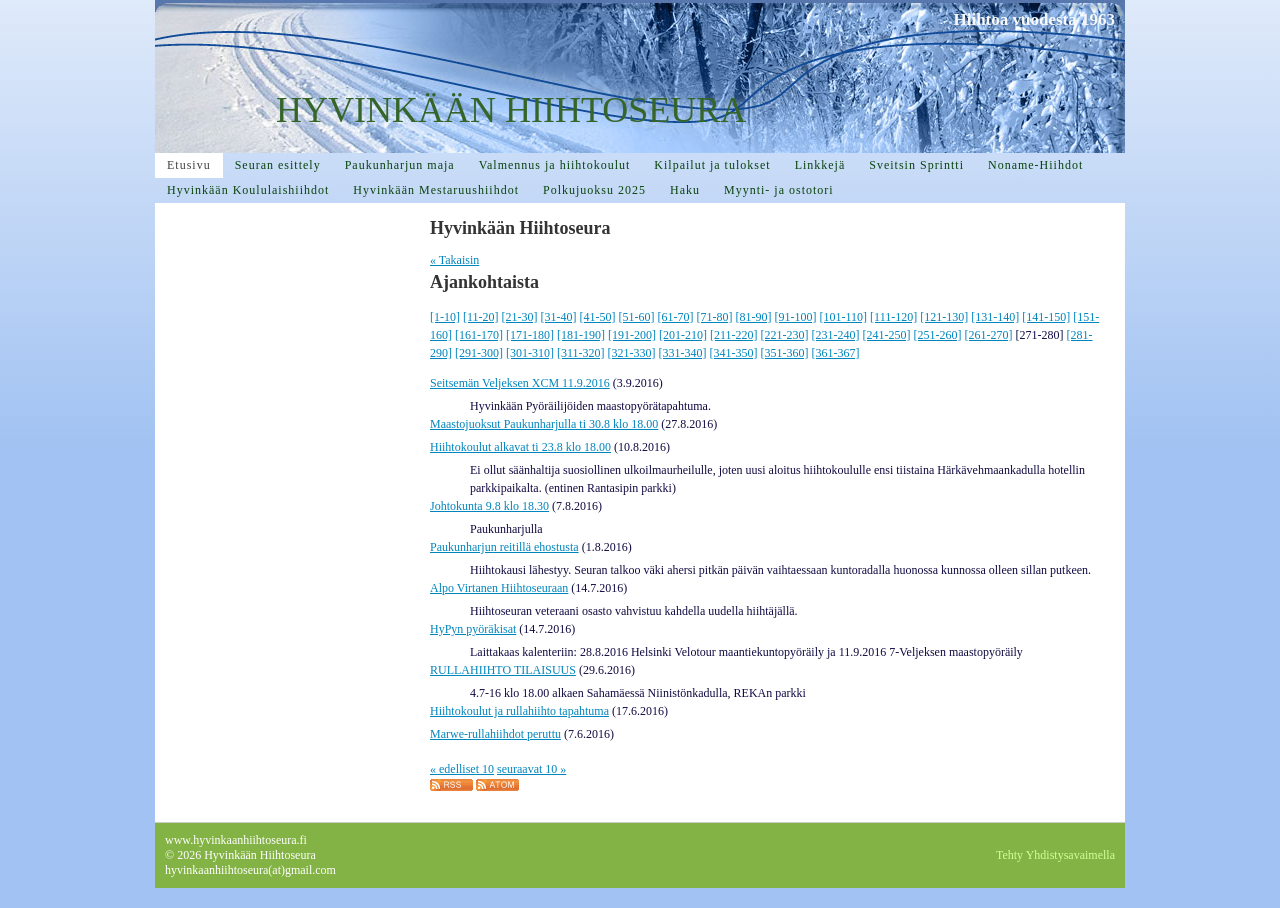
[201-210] (683, 335)
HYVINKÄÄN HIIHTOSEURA (511, 110)
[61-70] (676, 317)
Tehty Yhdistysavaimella (1055, 855)
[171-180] (530, 335)
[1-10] (445, 317)
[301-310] (530, 353)
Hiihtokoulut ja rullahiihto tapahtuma (519, 711)
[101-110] (844, 317)
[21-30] (520, 317)
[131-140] (995, 317)
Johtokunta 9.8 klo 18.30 (489, 506)
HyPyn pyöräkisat (473, 629)
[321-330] (632, 353)
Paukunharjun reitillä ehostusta (504, 547)
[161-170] (479, 335)
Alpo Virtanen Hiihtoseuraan (499, 588)
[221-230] (785, 335)
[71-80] (715, 317)
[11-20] (481, 317)
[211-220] (734, 335)
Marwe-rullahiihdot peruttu (495, 734)
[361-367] (836, 353)
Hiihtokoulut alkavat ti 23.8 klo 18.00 (520, 447)
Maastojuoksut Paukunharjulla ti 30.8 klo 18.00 (544, 424)
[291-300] (479, 353)
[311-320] (581, 353)
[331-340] (683, 353)
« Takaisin (454, 260)
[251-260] (938, 335)
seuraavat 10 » (531, 769)
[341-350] (734, 353)
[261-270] (989, 335)
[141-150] (1046, 317)
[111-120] (893, 317)
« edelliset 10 (462, 769)
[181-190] (581, 335)
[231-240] (836, 335)
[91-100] (796, 317)
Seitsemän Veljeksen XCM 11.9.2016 (520, 383)
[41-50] (598, 317)
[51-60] (637, 317)
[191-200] (632, 335)
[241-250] (887, 335)
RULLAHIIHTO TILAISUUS (503, 670)
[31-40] (559, 317)
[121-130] (944, 317)
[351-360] (785, 353)
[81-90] (754, 317)
